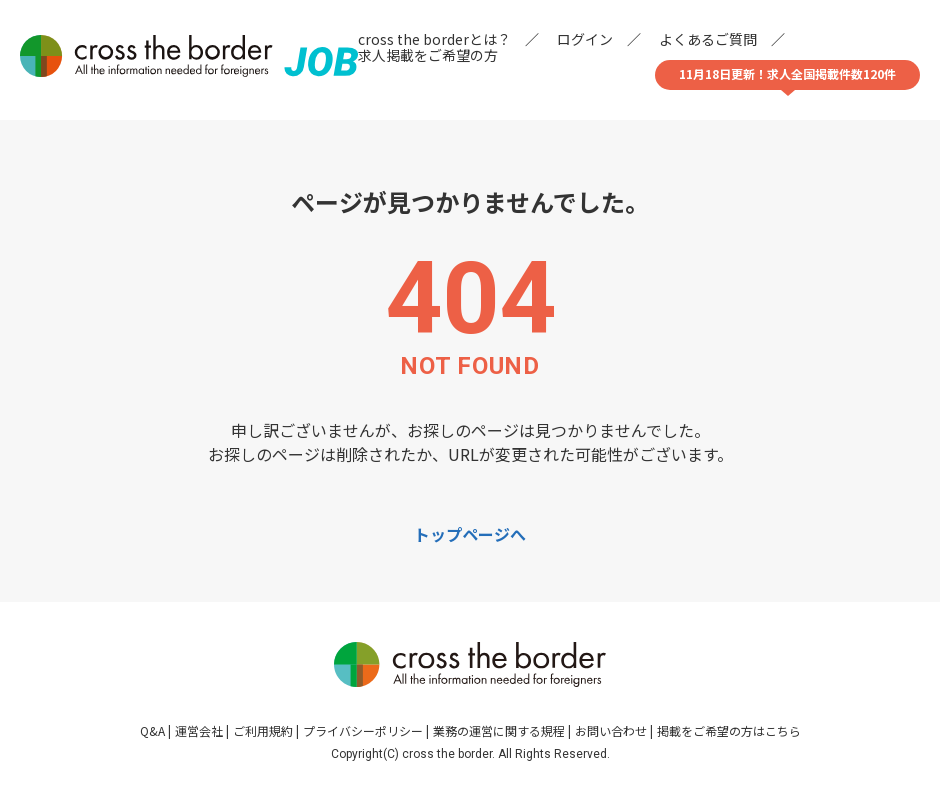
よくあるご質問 (708, 39)
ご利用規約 (263, 730)
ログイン (585, 39)
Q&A (152, 730)
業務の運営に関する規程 (499, 730)
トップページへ (470, 534)
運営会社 (199, 730)
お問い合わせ (611, 730)
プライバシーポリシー (363, 730)
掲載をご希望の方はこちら (729, 730)
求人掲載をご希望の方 (428, 55)
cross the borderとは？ (434, 39)
